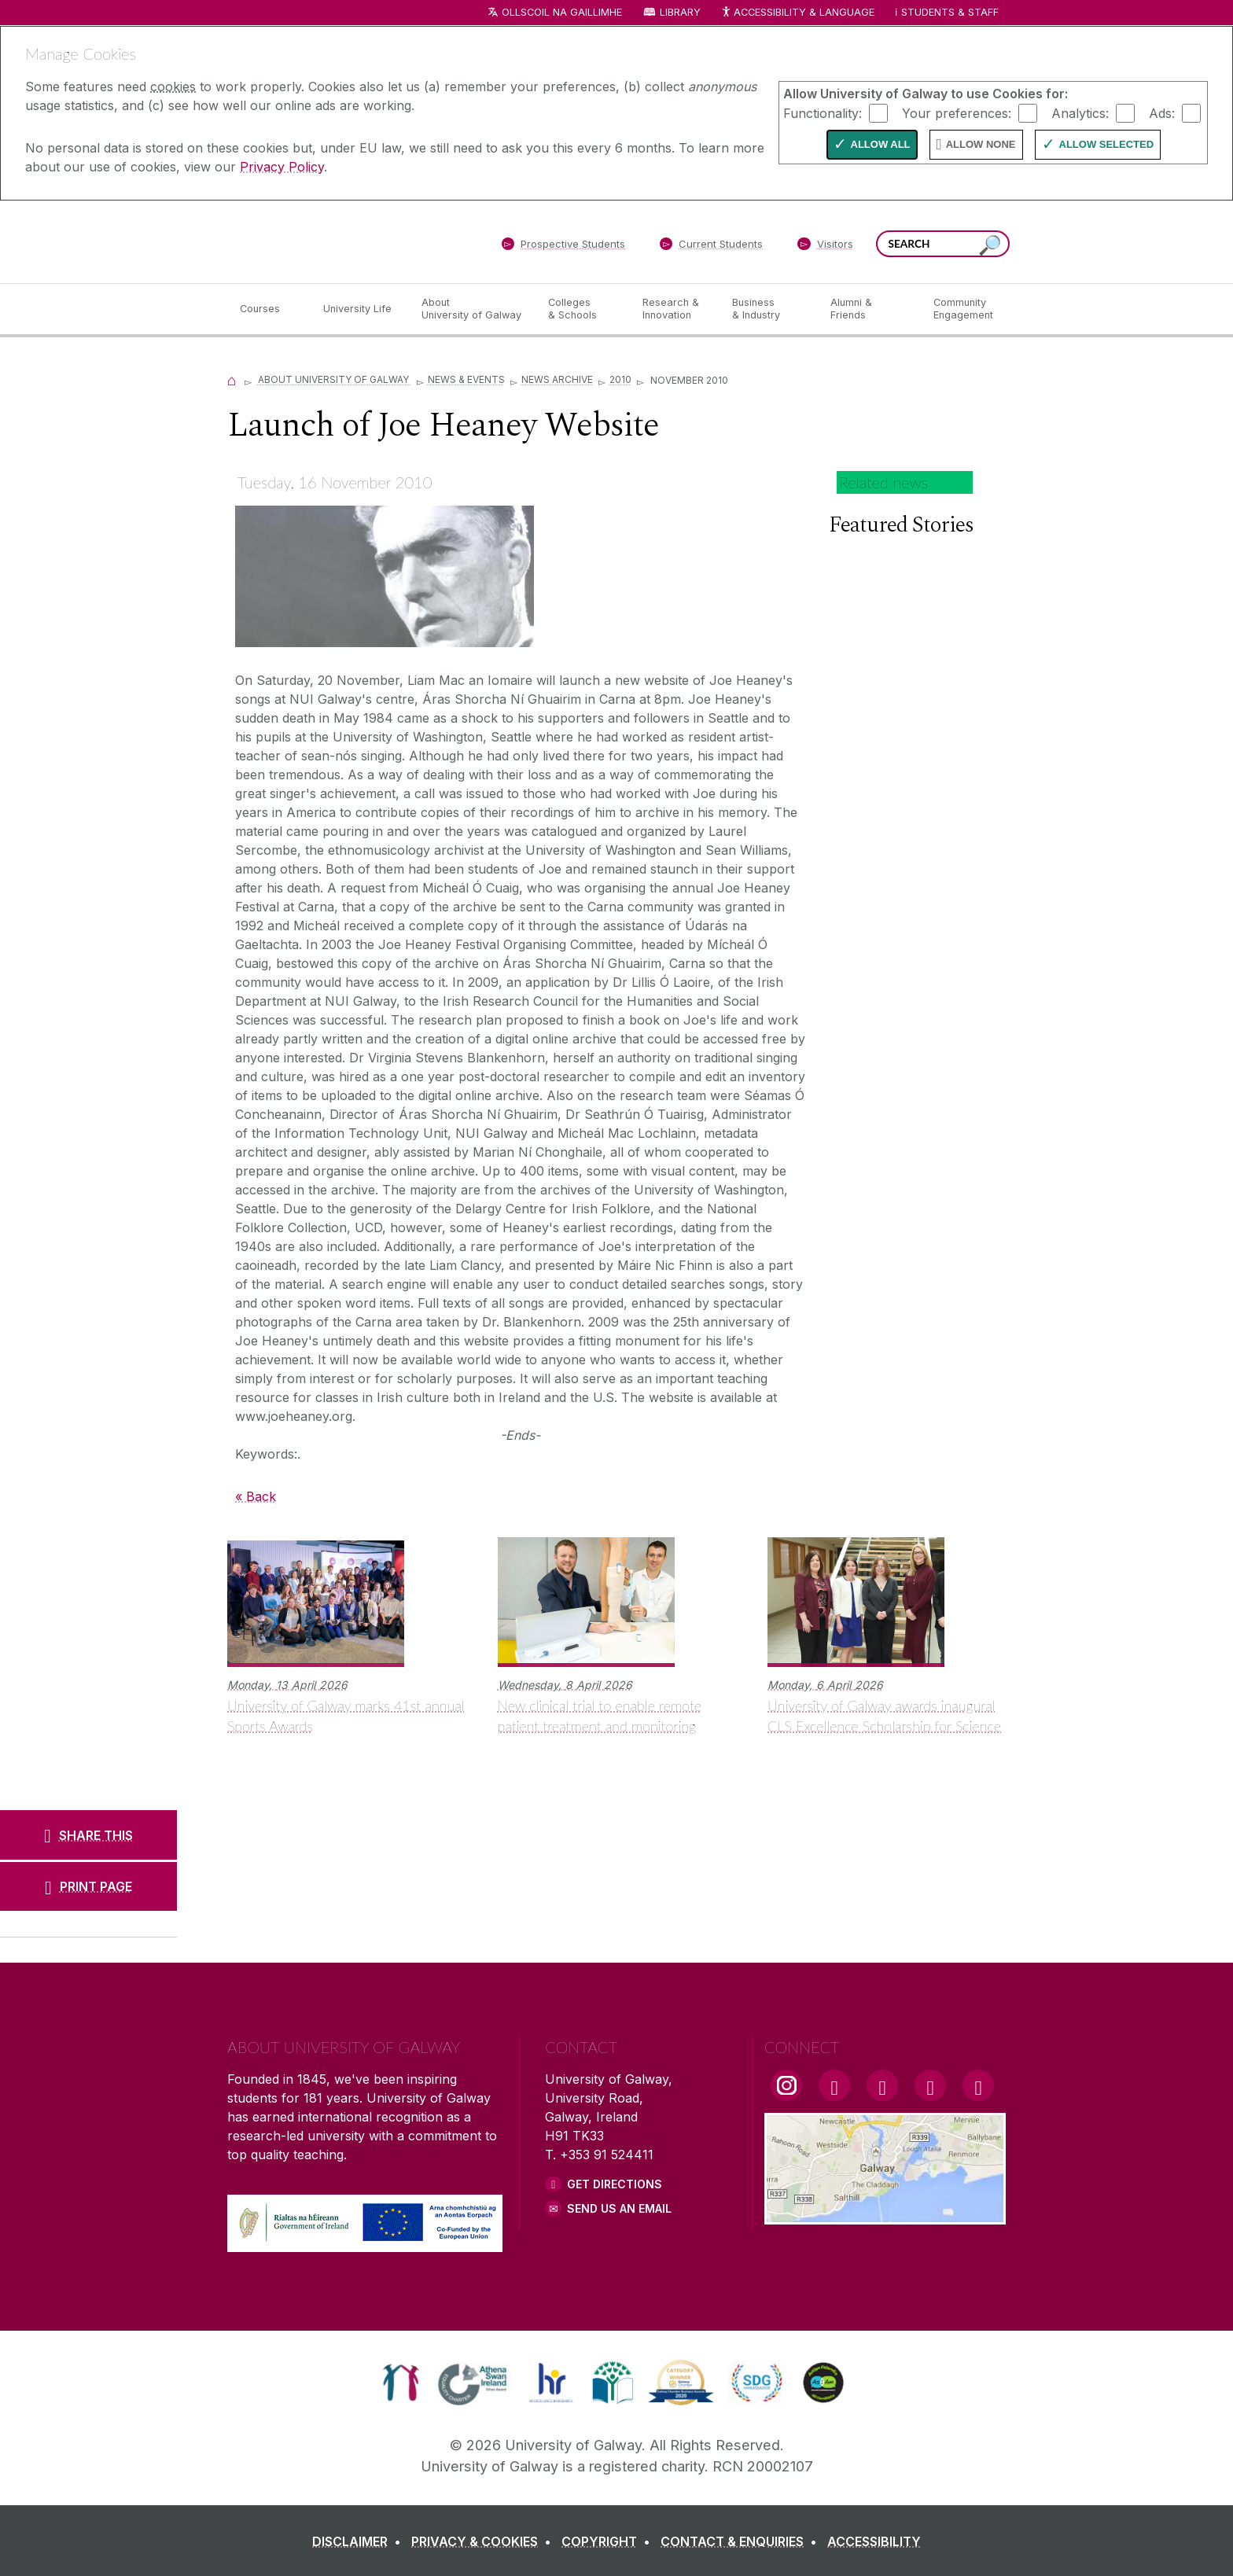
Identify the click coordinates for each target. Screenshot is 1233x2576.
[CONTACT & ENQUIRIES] (742, 2541)
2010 (620, 379)
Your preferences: (956, 112)
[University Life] (359, 309)
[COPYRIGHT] (609, 2541)
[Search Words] (943, 243)
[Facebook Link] (834, 2085)
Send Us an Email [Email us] (619, 2208)
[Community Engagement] (963, 309)
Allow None (981, 144)
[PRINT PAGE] (88, 1886)
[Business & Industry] (768, 309)
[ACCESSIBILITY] (874, 2541)
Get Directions (614, 2184)
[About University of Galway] (472, 309)
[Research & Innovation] (675, 309)
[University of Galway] (341, 241)
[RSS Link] (978, 2085)
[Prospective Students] (563, 246)
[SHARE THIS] (88, 1834)
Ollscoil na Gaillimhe (562, 12)
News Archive (557, 379)
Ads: (1162, 112)
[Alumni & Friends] (869, 309)
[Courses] (269, 309)
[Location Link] (885, 2215)
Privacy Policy (282, 167)
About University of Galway (334, 379)
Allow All (881, 144)
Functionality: (822, 112)
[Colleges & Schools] (583, 309)
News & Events (466, 379)
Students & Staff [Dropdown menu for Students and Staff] (950, 12)
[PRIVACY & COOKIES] (484, 2541)
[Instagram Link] (786, 2085)
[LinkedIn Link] (930, 2085)
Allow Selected (1106, 144)
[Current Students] (711, 246)
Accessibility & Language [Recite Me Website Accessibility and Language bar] (797, 13)
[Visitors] (825, 246)
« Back (255, 1496)
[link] (400, 2382)
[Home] (232, 379)
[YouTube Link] (882, 2085)
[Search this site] (990, 245)
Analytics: (1080, 112)
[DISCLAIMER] (359, 2541)
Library (680, 12)
